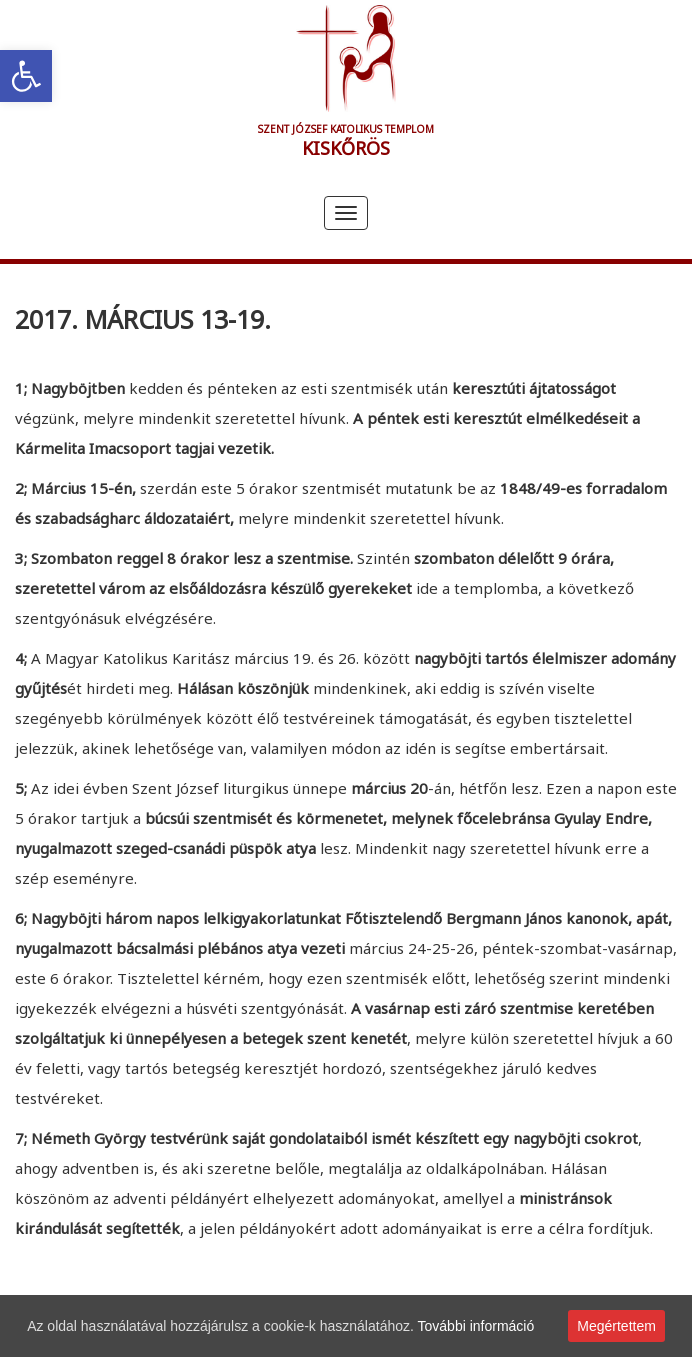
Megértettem (616, 1326)
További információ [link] (476, 1326)
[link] (26, 76)
